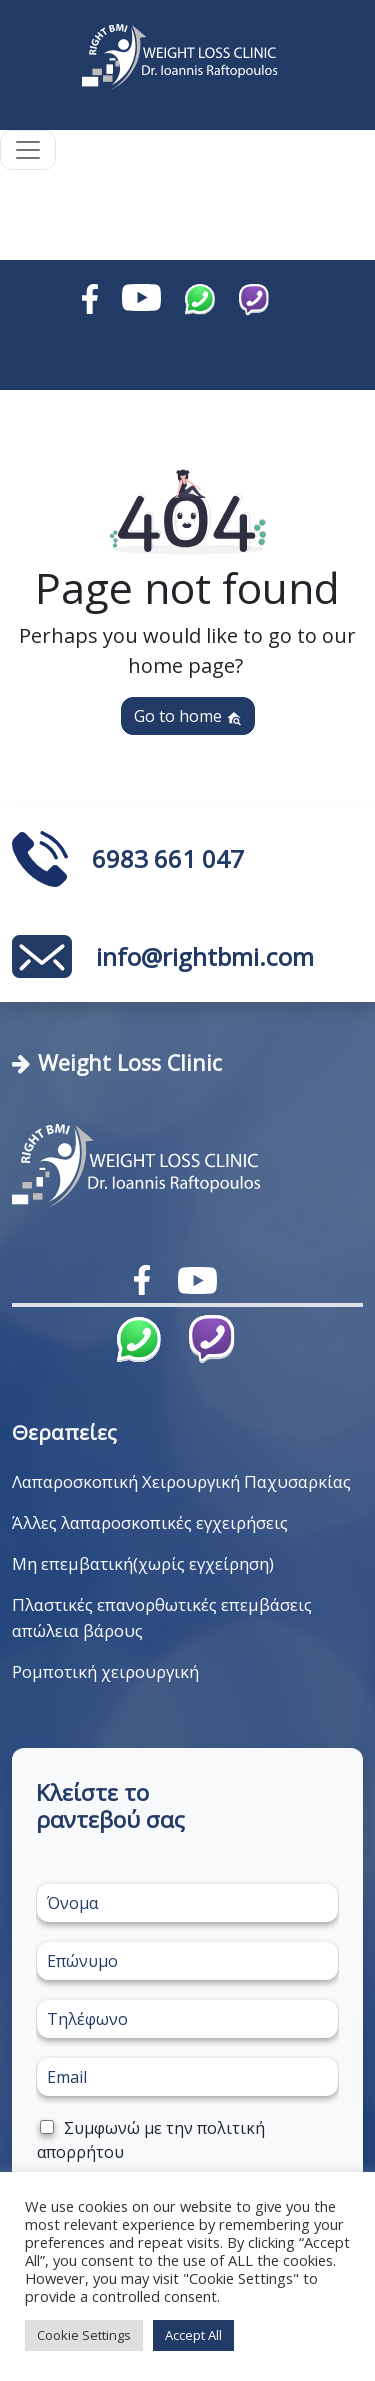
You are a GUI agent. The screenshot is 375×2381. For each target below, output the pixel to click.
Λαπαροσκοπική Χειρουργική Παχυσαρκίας (181, 1481)
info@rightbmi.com (205, 956)
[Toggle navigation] (28, 150)
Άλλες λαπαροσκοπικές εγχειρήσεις (150, 1522)
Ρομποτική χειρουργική (105, 1671)
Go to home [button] (188, 716)
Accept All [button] (193, 2335)
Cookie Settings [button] (84, 2335)
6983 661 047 (168, 858)
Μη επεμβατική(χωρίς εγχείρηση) (143, 1563)
